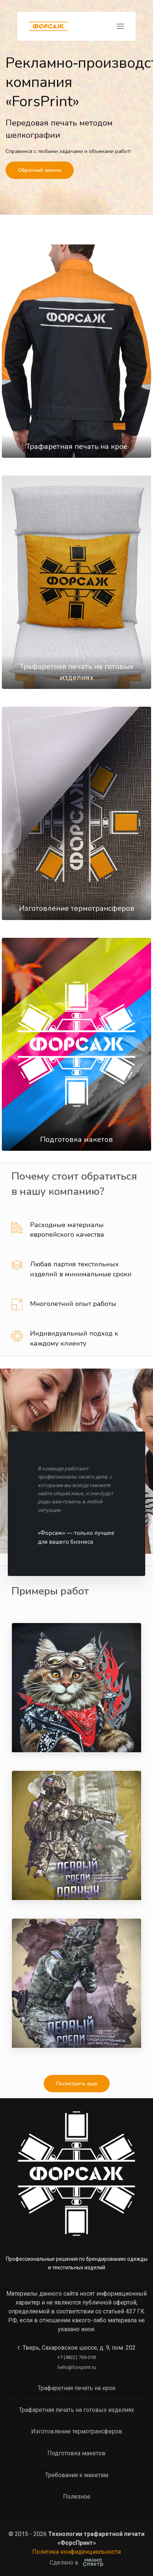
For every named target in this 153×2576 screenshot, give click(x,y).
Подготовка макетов (76, 1139)
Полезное (76, 2496)
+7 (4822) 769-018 (76, 2357)
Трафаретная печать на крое (76, 446)
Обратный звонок (39, 170)
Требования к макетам (76, 2475)
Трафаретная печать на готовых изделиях (76, 2409)
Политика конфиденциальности (76, 2551)
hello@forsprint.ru (76, 2367)
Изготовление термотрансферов (76, 908)
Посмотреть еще (76, 2083)
